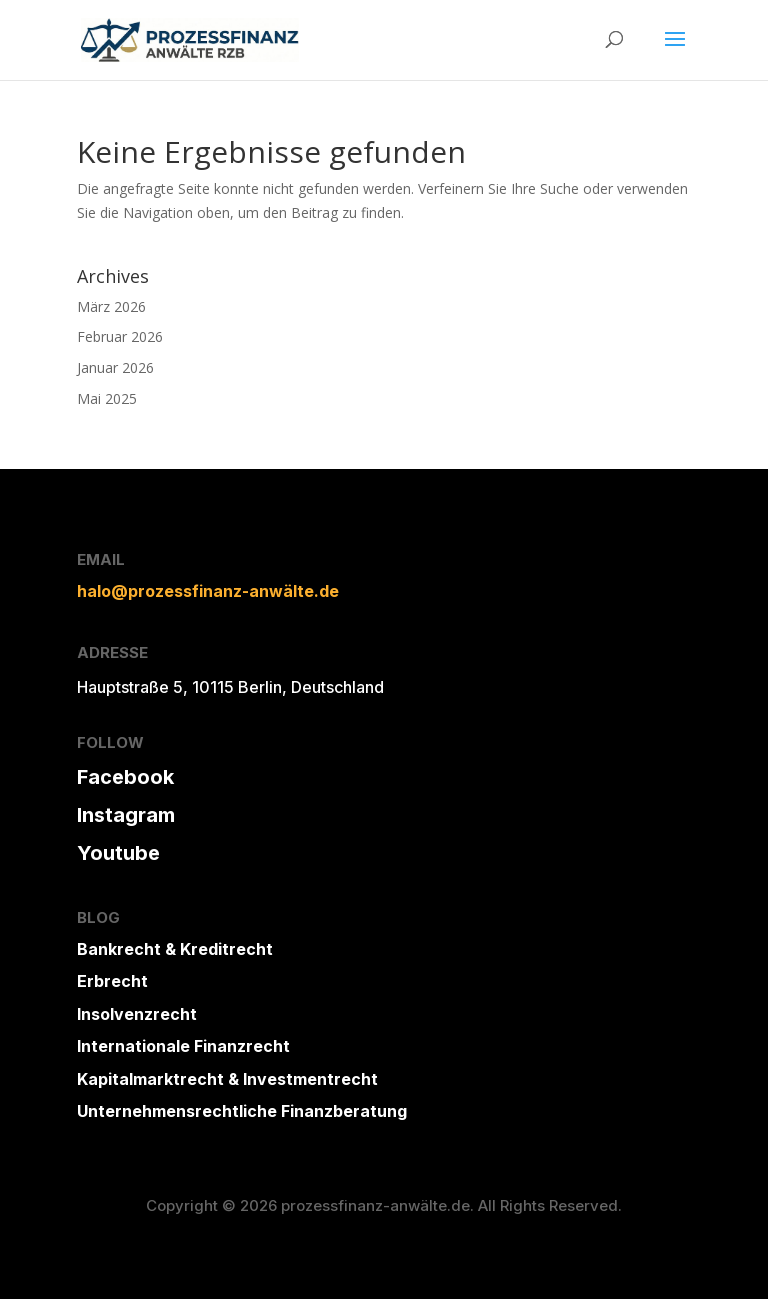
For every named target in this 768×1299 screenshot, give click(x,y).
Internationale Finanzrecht (183, 1046)
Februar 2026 (120, 336)
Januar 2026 (115, 367)
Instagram (126, 815)
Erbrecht (112, 981)
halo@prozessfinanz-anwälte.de (208, 591)
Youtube (118, 853)
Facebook (125, 777)
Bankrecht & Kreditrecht (175, 949)
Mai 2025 (107, 398)
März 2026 (111, 306)
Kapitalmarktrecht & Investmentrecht (227, 1079)
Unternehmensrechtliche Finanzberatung (242, 1111)
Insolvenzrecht (137, 1014)
